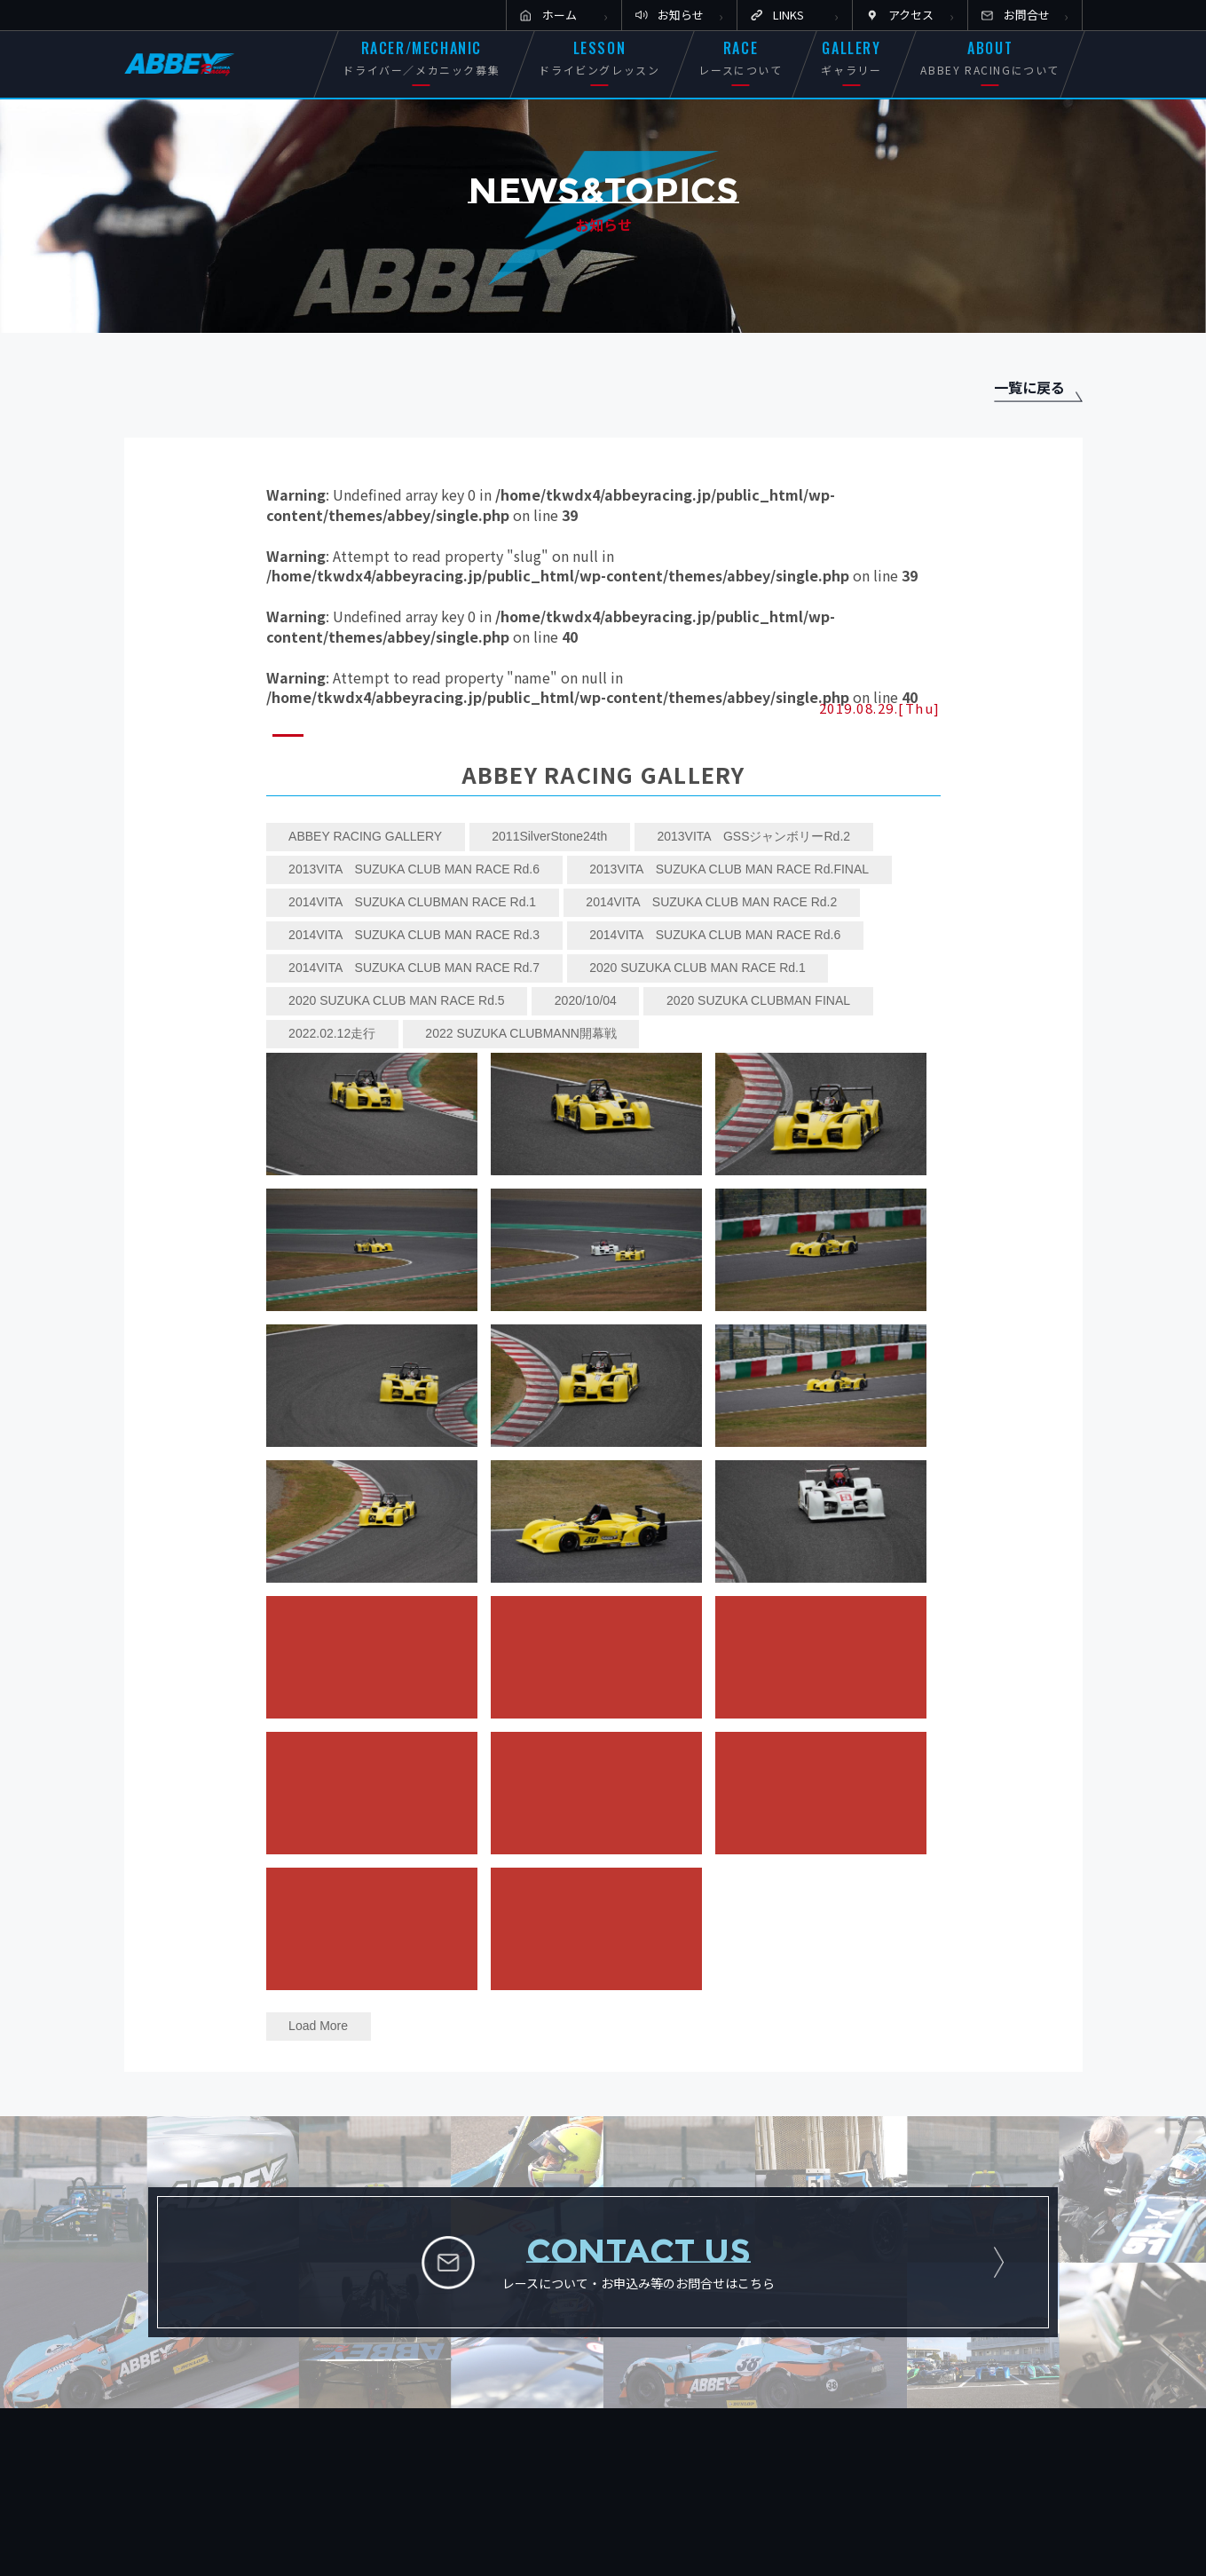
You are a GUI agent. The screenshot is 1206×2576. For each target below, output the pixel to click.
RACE (740, 57)
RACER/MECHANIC (421, 57)
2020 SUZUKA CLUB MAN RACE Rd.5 (396, 1000)
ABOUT (990, 57)
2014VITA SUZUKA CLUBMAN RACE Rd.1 (412, 902)
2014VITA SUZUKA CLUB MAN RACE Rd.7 (414, 967)
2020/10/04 (586, 1000)
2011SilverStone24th (549, 836)
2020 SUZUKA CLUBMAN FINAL (758, 1000)
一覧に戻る (1029, 387)
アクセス (911, 14)
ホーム (559, 14)
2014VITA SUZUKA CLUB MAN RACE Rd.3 (414, 935)
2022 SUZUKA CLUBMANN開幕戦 (521, 1033)
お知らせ (681, 14)
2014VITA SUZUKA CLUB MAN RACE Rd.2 (711, 902)
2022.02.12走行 (331, 1033)
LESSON (599, 57)
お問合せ (1027, 14)
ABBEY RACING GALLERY (365, 836)
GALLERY (851, 57)
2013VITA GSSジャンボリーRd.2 (753, 836)
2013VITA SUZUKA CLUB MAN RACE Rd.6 (414, 869)
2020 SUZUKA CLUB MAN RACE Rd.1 (697, 967)
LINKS (788, 14)
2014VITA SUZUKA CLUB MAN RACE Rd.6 (714, 935)
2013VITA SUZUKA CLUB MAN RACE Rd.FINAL (729, 869)
